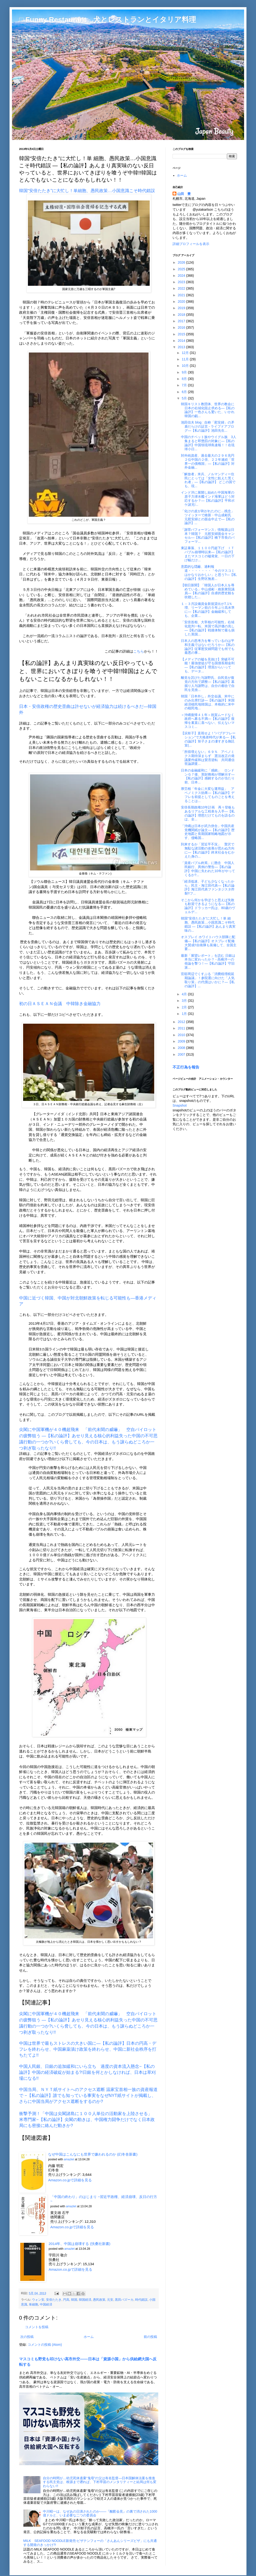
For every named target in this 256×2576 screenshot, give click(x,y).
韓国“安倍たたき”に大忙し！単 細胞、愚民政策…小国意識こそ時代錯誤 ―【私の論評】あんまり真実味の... (208, 924)
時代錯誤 (141, 2299)
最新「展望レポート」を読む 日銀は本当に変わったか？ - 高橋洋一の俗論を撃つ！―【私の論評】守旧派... (208, 961)
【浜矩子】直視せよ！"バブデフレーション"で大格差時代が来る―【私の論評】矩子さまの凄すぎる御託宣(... (208, 739)
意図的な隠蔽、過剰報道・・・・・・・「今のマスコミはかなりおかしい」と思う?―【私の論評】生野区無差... (208, 572)
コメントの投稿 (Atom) (45, 2344)
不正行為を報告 (186, 1067)
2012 (182, 1022)
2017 (182, 321)
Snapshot (180, 1105)
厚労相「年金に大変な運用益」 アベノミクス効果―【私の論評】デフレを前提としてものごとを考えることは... (208, 794)
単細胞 (33, 2304)
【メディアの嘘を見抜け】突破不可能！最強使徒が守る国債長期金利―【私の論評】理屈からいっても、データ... (208, 665)
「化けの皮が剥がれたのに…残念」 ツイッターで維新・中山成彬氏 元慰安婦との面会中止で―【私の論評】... (209, 517)
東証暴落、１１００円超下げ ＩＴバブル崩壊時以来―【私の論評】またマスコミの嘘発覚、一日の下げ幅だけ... (208, 554)
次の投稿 (27, 2337)
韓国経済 (85, 2299)
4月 (185, 994)
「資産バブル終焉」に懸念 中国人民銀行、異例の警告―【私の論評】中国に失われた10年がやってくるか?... (208, 869)
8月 (185, 379)
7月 (185, 385)
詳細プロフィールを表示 (191, 244)
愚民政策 (99, 2299)
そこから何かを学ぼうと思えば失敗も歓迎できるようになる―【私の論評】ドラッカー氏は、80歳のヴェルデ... (208, 906)
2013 (182, 347)
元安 (110, 2299)
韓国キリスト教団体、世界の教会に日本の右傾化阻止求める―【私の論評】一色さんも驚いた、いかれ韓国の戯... (208, 410)
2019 (182, 308)
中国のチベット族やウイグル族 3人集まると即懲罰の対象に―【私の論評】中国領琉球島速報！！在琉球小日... (208, 443)
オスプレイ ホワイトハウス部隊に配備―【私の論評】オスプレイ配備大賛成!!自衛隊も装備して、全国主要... (208, 943)
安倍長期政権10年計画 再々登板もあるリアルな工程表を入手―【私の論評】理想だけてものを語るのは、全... (208, 813)
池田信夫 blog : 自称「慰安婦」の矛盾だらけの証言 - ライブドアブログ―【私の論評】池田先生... (207, 426)
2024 (182, 275)
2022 (182, 288)
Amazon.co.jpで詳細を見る (70, 2180)
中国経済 (46, 2304)
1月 (185, 1014)
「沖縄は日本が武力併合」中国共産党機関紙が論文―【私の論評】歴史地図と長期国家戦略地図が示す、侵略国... (208, 832)
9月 (185, 372)
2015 (182, 334)
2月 (185, 1007)
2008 (182, 1048)
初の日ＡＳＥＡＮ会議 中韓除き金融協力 (60, 1003)
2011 (182, 1028)
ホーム (89, 2337)
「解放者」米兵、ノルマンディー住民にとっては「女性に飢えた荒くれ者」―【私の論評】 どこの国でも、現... (208, 480)
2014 (182, 340)
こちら (138, 651)
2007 (182, 1054)
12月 (185, 353)
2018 (182, 315)
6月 (185, 392)
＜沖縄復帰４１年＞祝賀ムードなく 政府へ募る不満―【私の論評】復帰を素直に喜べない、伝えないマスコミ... (209, 721)
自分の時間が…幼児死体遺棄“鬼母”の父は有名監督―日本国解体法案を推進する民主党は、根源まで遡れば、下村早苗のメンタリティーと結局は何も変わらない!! (99, 2482)
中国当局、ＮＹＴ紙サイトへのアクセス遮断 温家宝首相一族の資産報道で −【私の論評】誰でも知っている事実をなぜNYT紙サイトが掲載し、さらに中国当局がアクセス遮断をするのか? (88, 2095)
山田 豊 (184, 194)
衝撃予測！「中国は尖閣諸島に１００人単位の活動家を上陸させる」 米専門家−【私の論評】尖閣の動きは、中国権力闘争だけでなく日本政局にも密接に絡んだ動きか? (87, 2119)
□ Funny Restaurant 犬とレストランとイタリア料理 (107, 19)
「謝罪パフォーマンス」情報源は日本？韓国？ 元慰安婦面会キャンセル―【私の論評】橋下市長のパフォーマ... (208, 535)
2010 (182, 1035)
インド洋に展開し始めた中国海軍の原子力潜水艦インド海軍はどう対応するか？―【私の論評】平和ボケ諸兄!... (208, 498)
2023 (182, 282)
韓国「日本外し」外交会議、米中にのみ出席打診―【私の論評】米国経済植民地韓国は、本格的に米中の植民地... (208, 702)
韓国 (74, 2299)
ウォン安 (38, 2299)
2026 (182, 262)
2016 (182, 327)
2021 (182, 295)
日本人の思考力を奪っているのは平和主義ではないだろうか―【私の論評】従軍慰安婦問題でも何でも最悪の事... (208, 646)
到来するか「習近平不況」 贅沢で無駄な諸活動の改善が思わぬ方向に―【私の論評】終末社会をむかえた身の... (208, 850)
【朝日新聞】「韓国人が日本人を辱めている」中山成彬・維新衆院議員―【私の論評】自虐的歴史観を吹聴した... (208, 591)
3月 (185, 1000)
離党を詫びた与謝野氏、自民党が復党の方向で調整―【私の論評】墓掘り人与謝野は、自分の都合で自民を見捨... (208, 683)
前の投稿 (150, 2337)
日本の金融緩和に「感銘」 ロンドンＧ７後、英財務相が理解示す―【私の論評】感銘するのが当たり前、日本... (208, 776)
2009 (182, 1041)
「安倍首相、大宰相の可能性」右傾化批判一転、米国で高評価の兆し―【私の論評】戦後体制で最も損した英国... (208, 628)
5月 (185, 398)
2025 (182, 269)
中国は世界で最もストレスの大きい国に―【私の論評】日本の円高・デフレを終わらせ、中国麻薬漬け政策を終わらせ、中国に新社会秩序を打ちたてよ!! (87, 2049)
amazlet (69, 2159)
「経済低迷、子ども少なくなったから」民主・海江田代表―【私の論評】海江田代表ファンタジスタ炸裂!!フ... (208, 887)
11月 (185, 359)
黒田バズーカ (124, 2299)
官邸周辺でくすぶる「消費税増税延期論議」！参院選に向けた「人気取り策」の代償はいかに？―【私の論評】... (208, 980)
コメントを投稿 (36, 2327)
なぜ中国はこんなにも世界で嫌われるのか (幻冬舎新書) (93, 2154)
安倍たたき (53, 2299)
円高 (66, 2299)
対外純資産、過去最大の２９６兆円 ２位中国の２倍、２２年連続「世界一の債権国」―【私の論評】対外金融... (209, 461)
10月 (185, 366)
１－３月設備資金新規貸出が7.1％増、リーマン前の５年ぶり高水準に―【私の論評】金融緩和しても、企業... (208, 610)
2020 (182, 301)
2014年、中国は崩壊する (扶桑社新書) (79, 2244)
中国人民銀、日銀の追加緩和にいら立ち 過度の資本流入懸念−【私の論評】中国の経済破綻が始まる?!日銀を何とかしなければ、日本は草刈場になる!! (87, 2072)
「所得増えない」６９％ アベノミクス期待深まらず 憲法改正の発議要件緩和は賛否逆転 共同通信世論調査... (208, 758)
